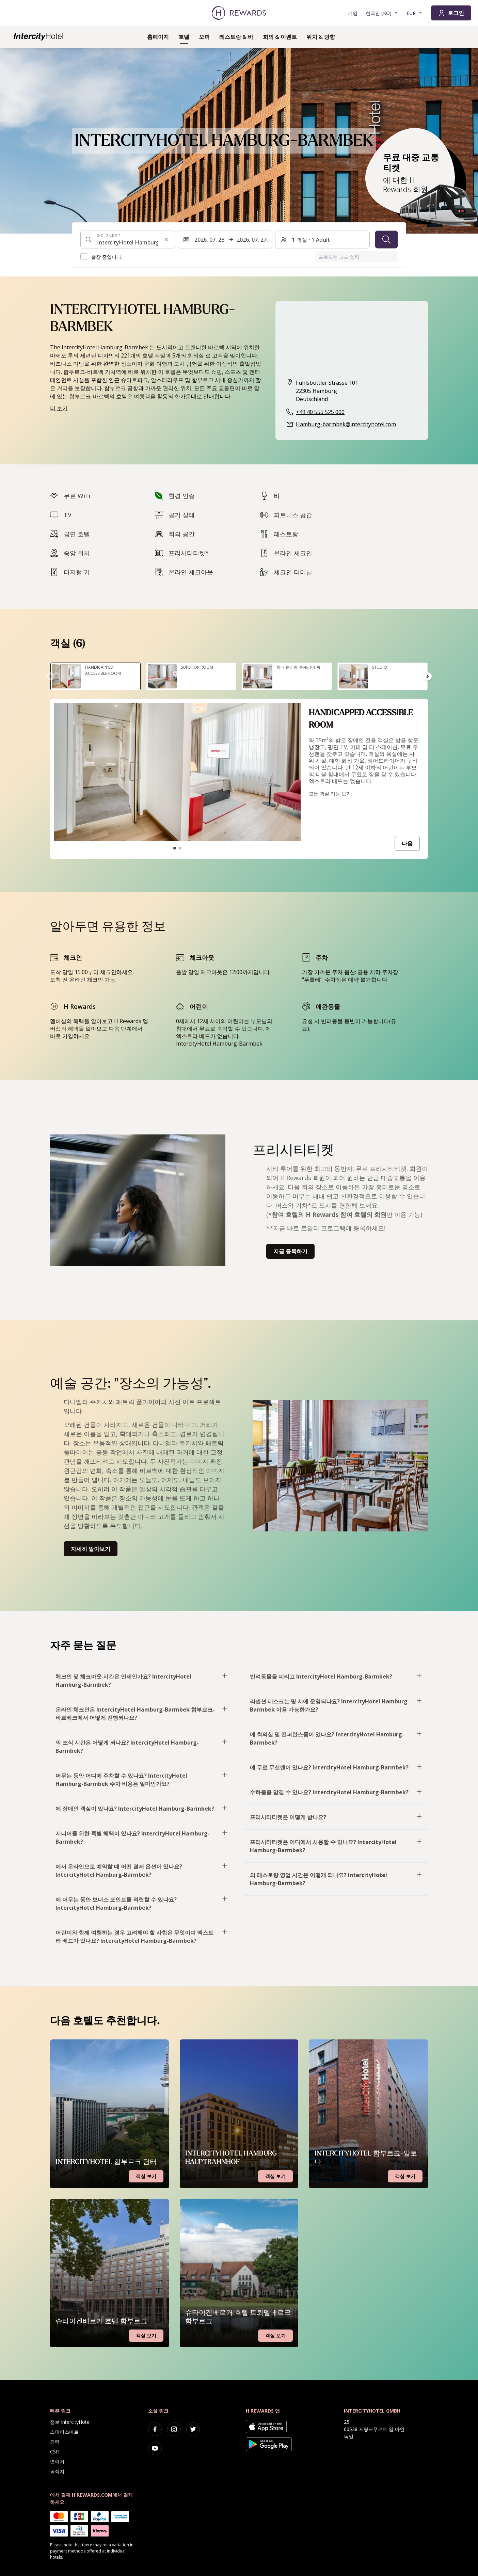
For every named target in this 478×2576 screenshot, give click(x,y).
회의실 (196, 355)
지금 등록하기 (290, 1251)
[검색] (386, 240)
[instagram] (174, 2429)
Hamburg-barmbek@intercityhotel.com (346, 424)
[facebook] (155, 2429)
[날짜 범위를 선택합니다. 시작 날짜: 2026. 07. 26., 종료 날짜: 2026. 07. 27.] (225, 240)
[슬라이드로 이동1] (174, 848)
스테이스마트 (64, 2432)
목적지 (57, 2471)
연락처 (57, 2461)
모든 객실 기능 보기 (330, 793)
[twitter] (193, 2429)
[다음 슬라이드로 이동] (428, 676)
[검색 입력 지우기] (166, 239)
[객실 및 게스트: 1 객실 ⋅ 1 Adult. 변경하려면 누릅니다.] (322, 240)
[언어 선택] (382, 13)
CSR (54, 2451)
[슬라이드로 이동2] (180, 848)
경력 (55, 2441)
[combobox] (127, 240)
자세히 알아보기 (90, 1549)
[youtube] (155, 2448)
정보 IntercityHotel (70, 2422)
